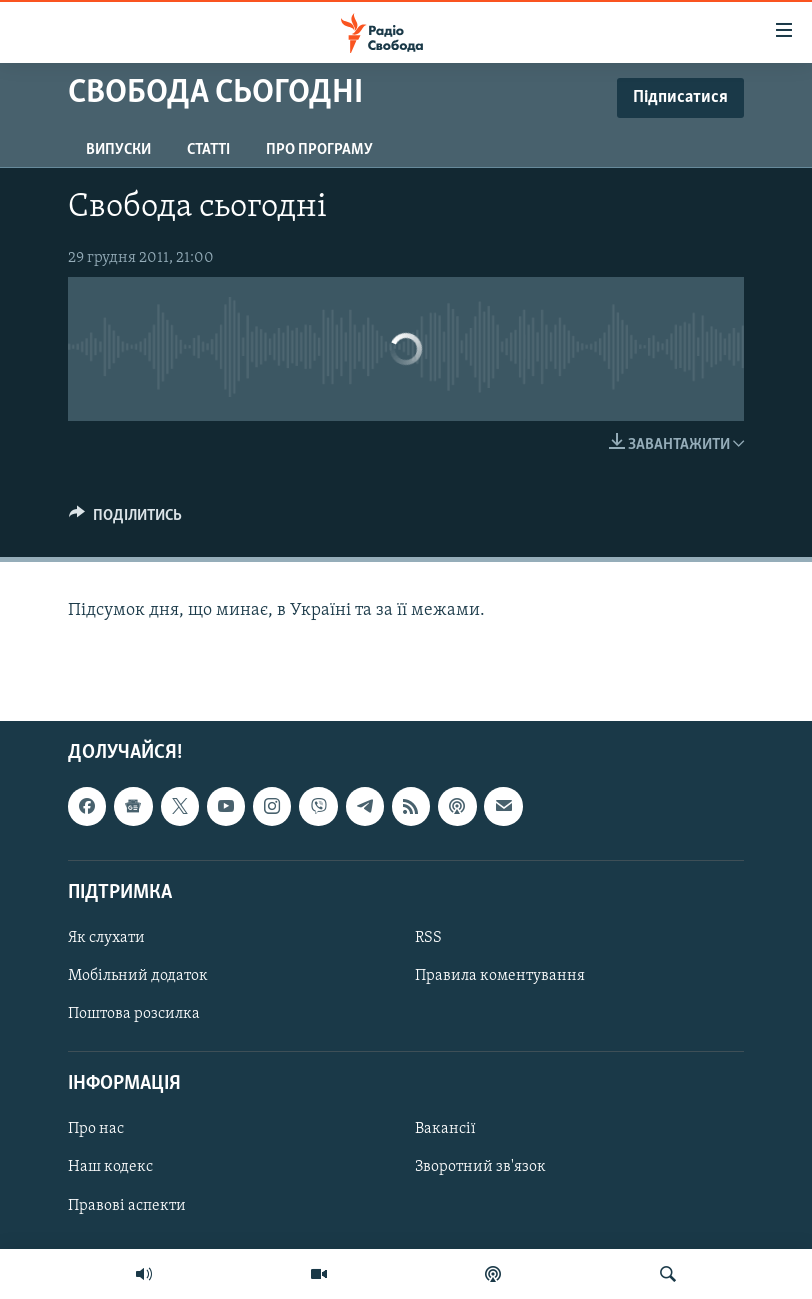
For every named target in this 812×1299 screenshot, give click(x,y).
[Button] (125, 520)
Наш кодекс (110, 1167)
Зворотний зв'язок (480, 1167)
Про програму (319, 150)
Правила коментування (500, 976)
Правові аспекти (127, 1205)
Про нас (96, 1129)
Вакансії (445, 1129)
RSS (428, 938)
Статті (208, 150)
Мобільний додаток (138, 976)
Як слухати (106, 938)
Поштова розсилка (134, 1014)
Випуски (118, 150)
